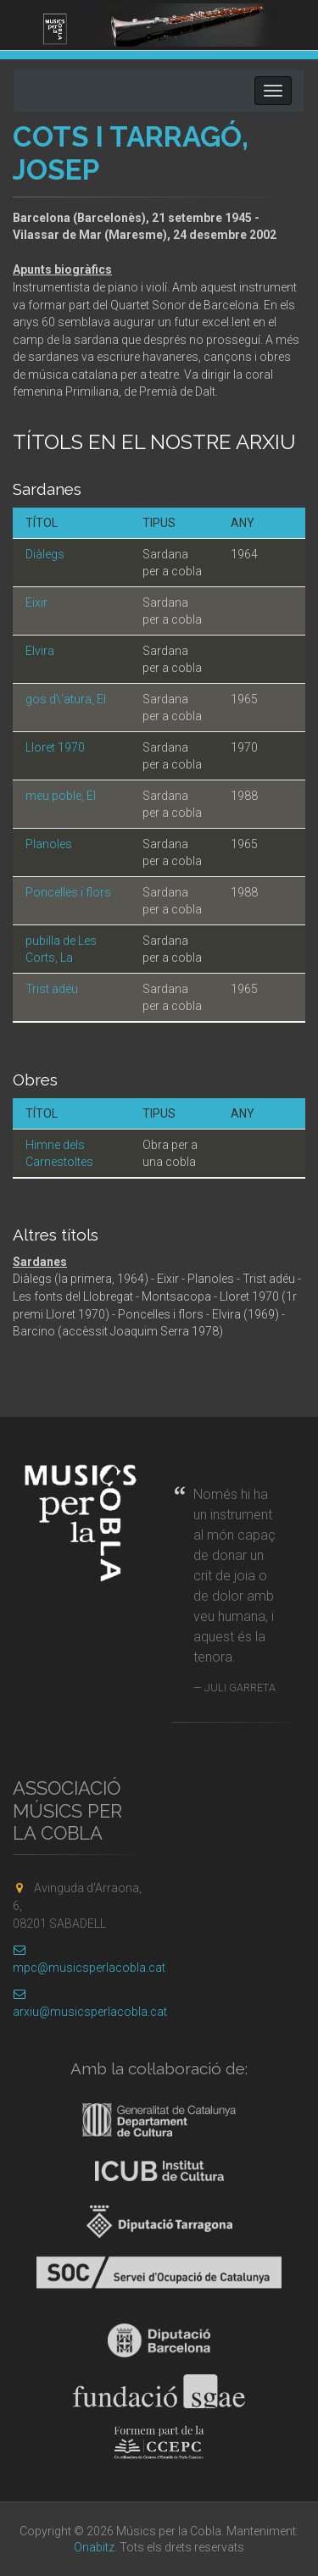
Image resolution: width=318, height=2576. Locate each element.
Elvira (39, 651)
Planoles (48, 844)
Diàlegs (44, 554)
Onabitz (94, 2547)
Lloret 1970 (55, 747)
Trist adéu (51, 989)
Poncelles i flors (68, 892)
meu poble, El (60, 795)
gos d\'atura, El (65, 699)
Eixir (36, 602)
